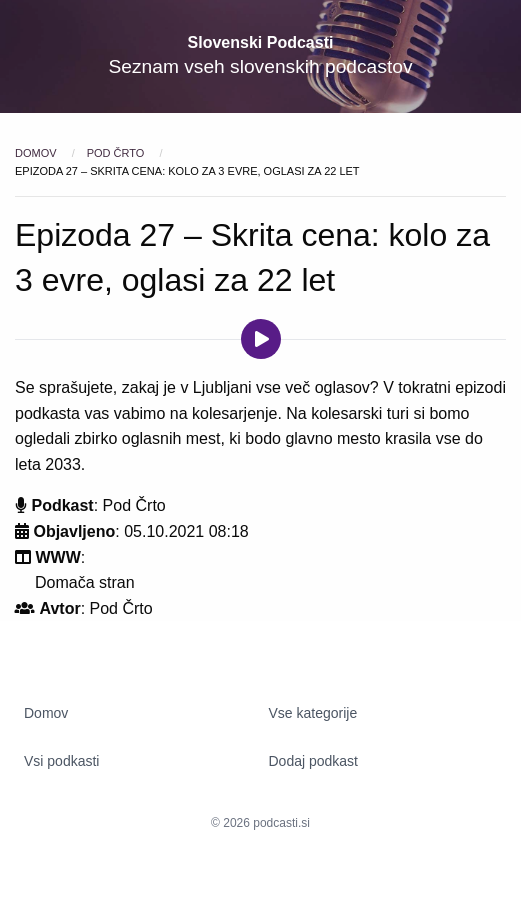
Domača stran (85, 582)
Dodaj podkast (314, 761)
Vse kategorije (313, 713)
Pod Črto (117, 153)
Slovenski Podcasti (261, 42)
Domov (37, 153)
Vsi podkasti (61, 761)
